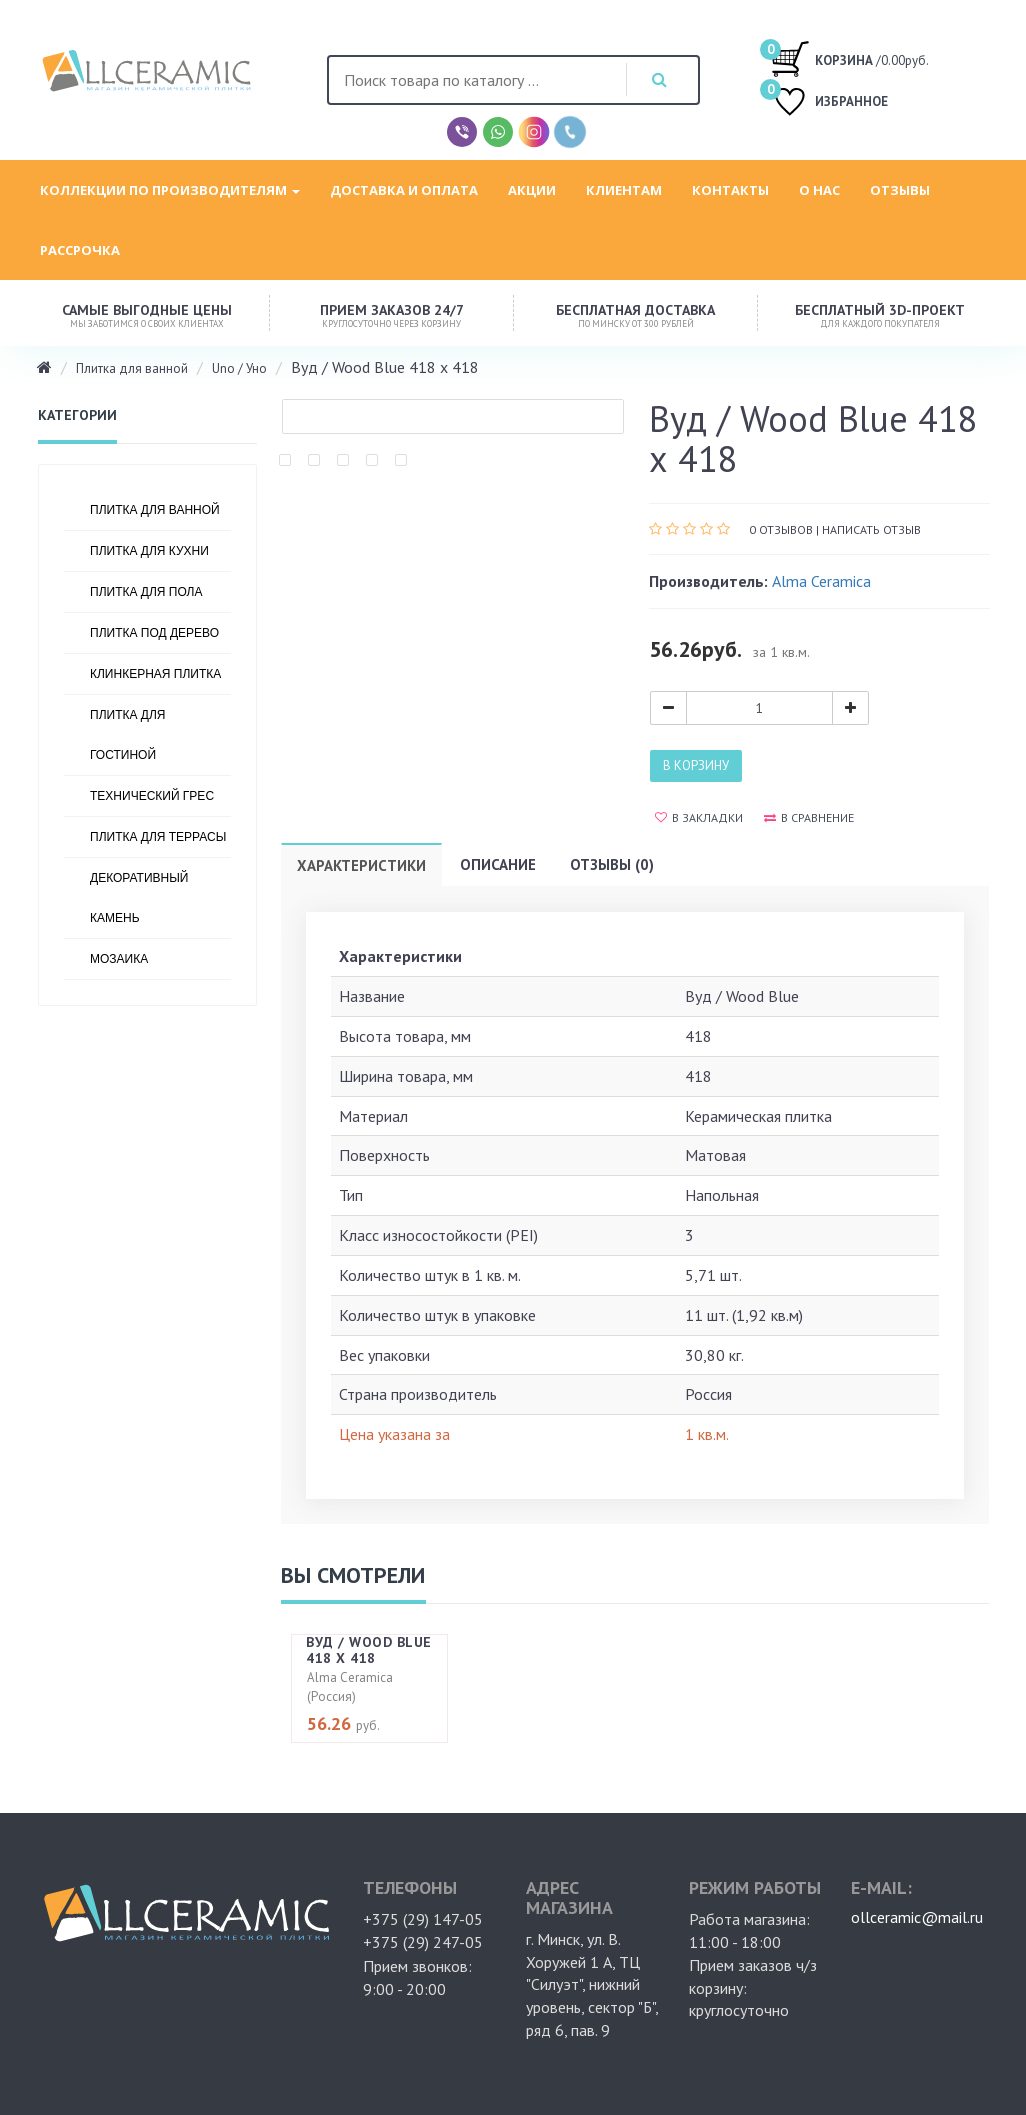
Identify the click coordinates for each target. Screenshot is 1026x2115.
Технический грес (152, 796)
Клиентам (624, 190)
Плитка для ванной (132, 368)
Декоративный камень (139, 898)
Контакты (730, 190)
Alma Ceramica (821, 581)
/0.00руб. (849, 58)
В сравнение (809, 817)
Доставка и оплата (404, 190)
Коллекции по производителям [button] (170, 190)
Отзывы (900, 190)
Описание (498, 864)
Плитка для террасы (158, 837)
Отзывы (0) (612, 864)
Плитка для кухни (149, 551)
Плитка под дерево (154, 633)
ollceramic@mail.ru (917, 1898)
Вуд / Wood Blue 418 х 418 (369, 1649)
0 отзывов (781, 529)
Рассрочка (80, 250)
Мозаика (119, 959)
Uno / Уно (239, 368)
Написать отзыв (871, 529)
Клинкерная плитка (155, 674)
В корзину (696, 765)
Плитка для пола (146, 592)
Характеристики (361, 865)
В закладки (699, 817)
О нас (819, 190)
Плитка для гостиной (127, 735)
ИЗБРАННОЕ (829, 103)
